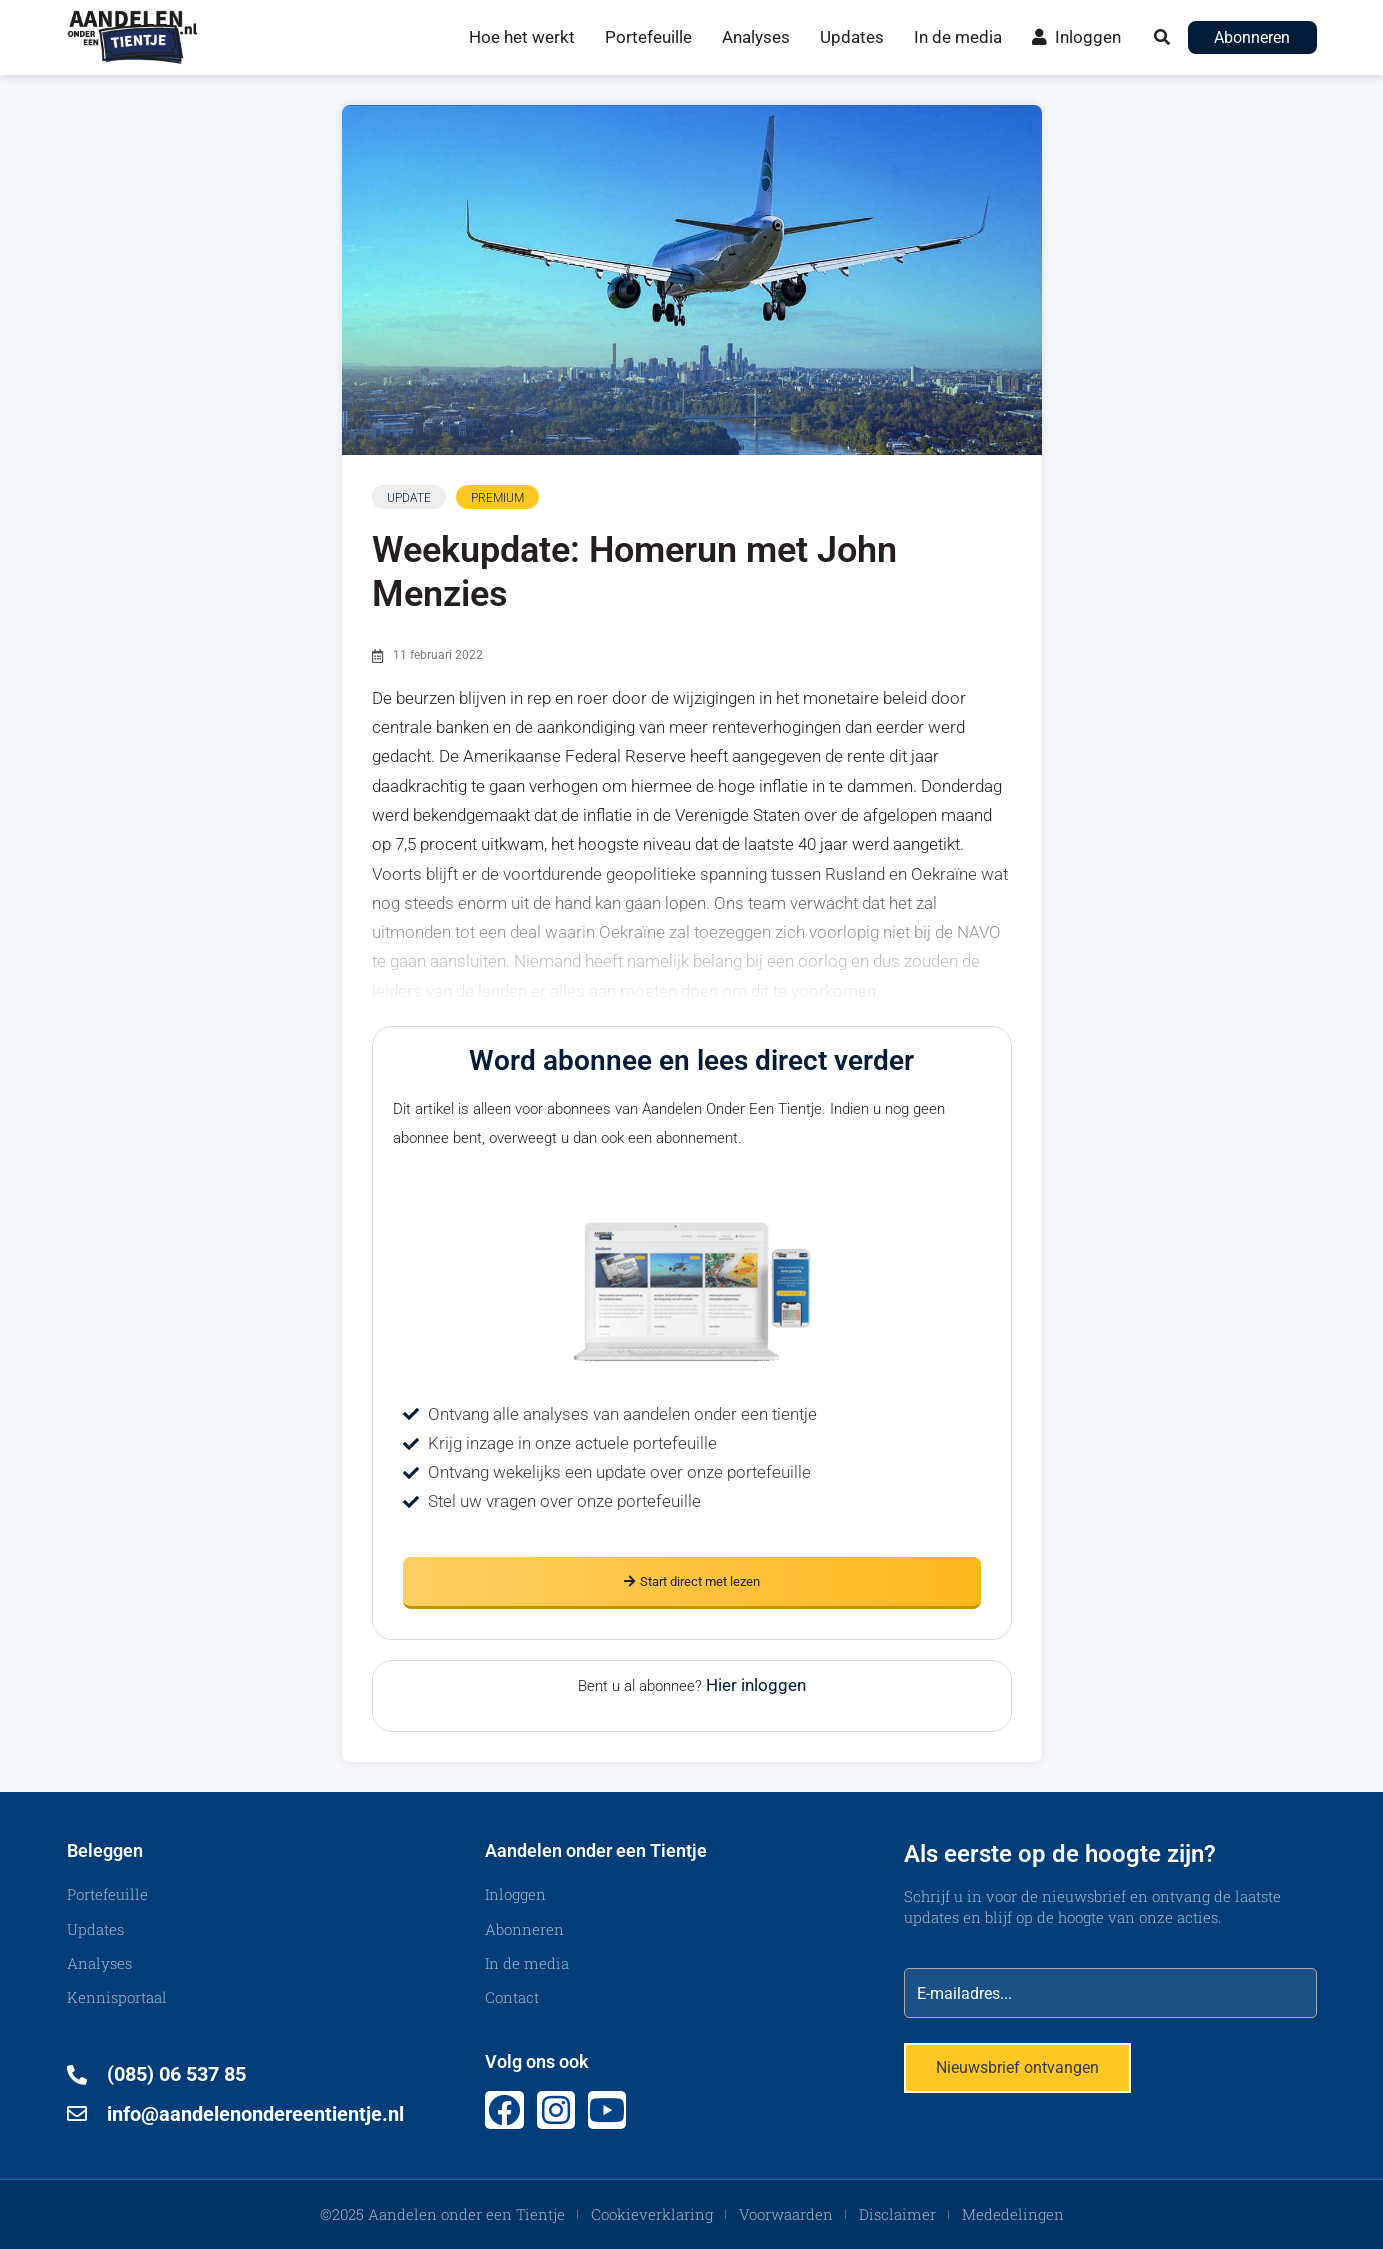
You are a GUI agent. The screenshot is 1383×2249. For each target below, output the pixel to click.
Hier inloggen (756, 1685)
